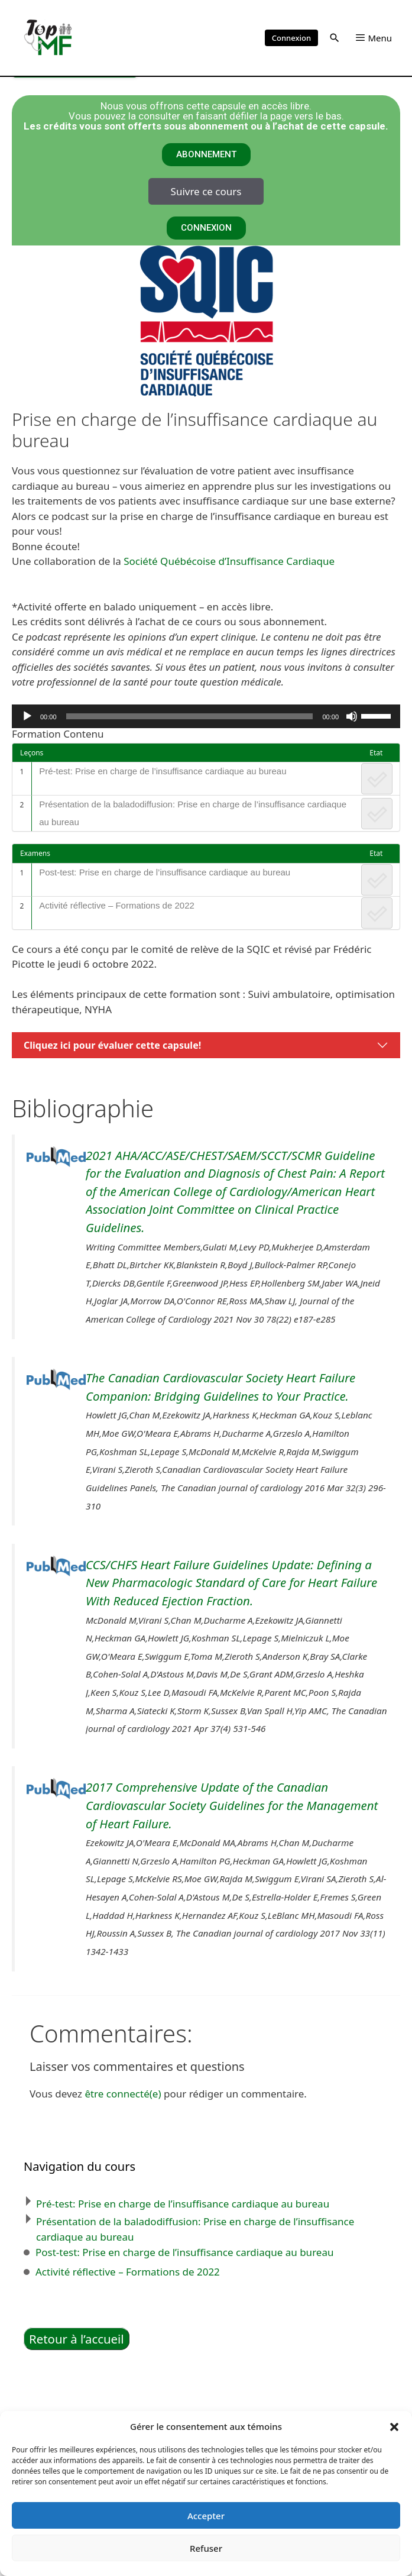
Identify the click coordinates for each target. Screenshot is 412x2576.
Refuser (206, 2548)
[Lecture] (27, 716)
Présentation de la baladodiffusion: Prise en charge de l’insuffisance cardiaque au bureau (192, 813)
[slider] (189, 716)
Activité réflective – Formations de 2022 (116, 905)
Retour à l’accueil (76, 2339)
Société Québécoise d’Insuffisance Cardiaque (229, 561)
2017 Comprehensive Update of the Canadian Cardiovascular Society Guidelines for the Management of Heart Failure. (232, 1805)
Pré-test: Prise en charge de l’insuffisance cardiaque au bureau (162, 771)
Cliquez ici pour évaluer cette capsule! (112, 1045)
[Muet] (352, 716)
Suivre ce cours (206, 191)
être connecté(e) (123, 2093)
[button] (394, 2426)
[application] (206, 716)
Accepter (206, 2516)
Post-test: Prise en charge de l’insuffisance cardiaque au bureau (164, 872)
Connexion (291, 38)
